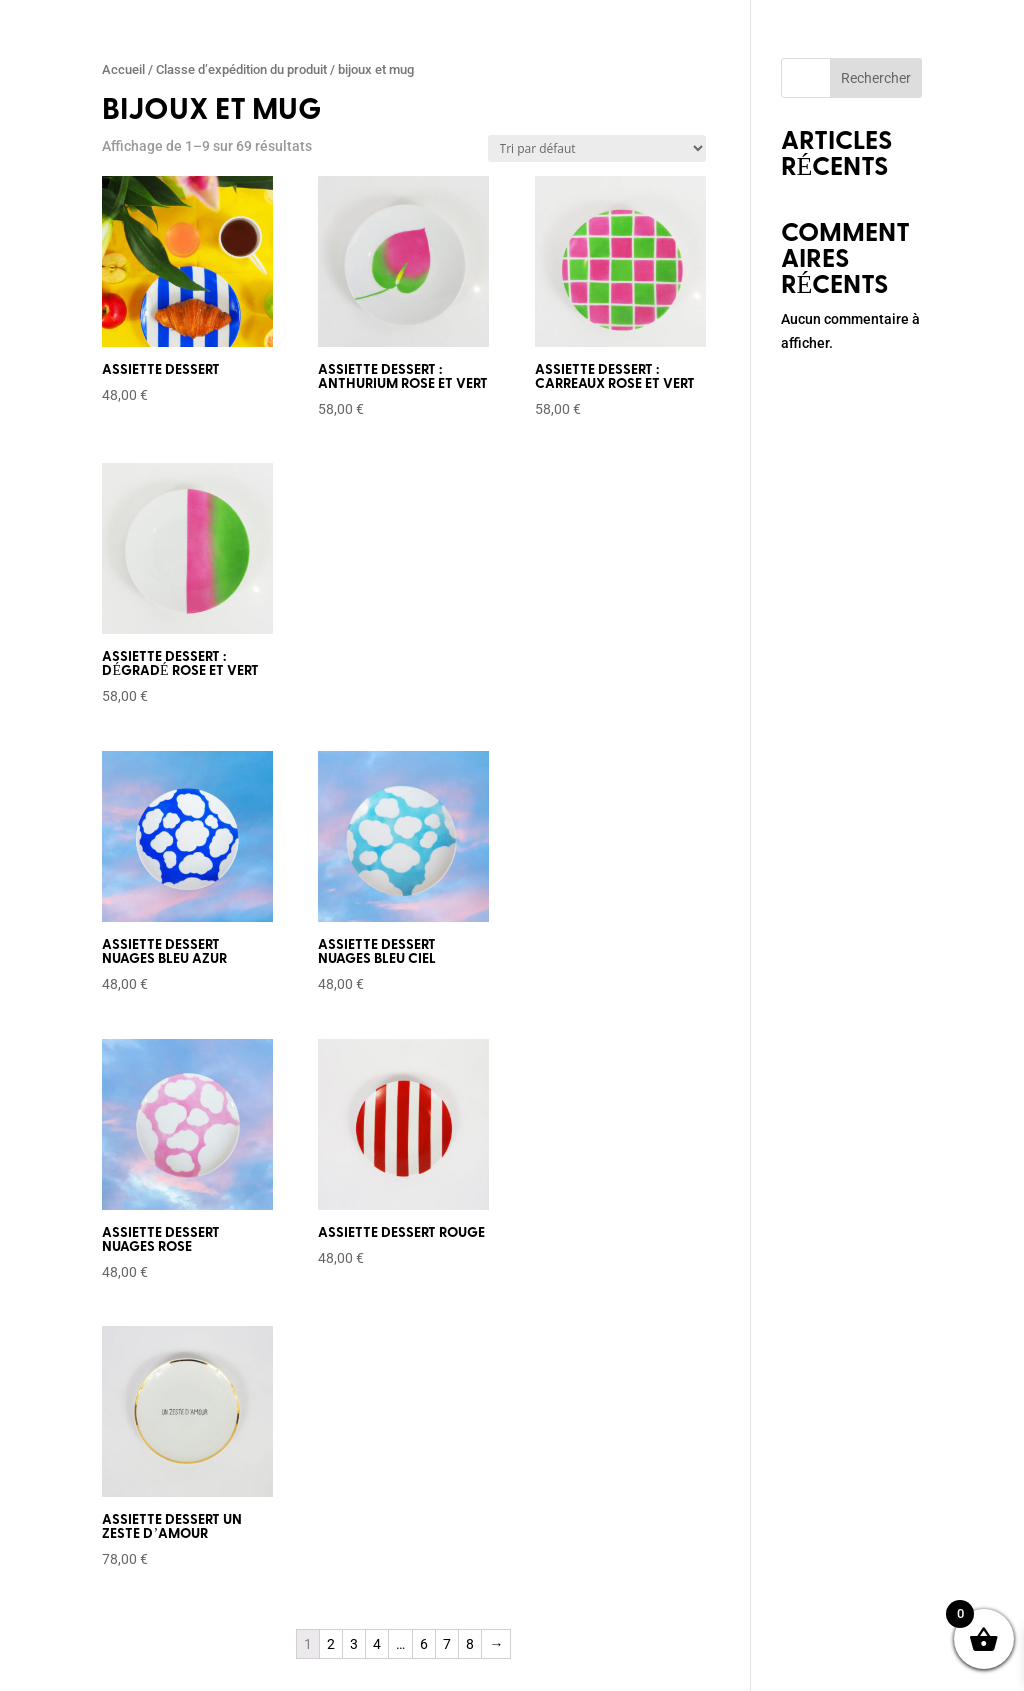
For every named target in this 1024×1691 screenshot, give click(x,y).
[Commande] (597, 148)
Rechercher (876, 78)
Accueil (123, 69)
